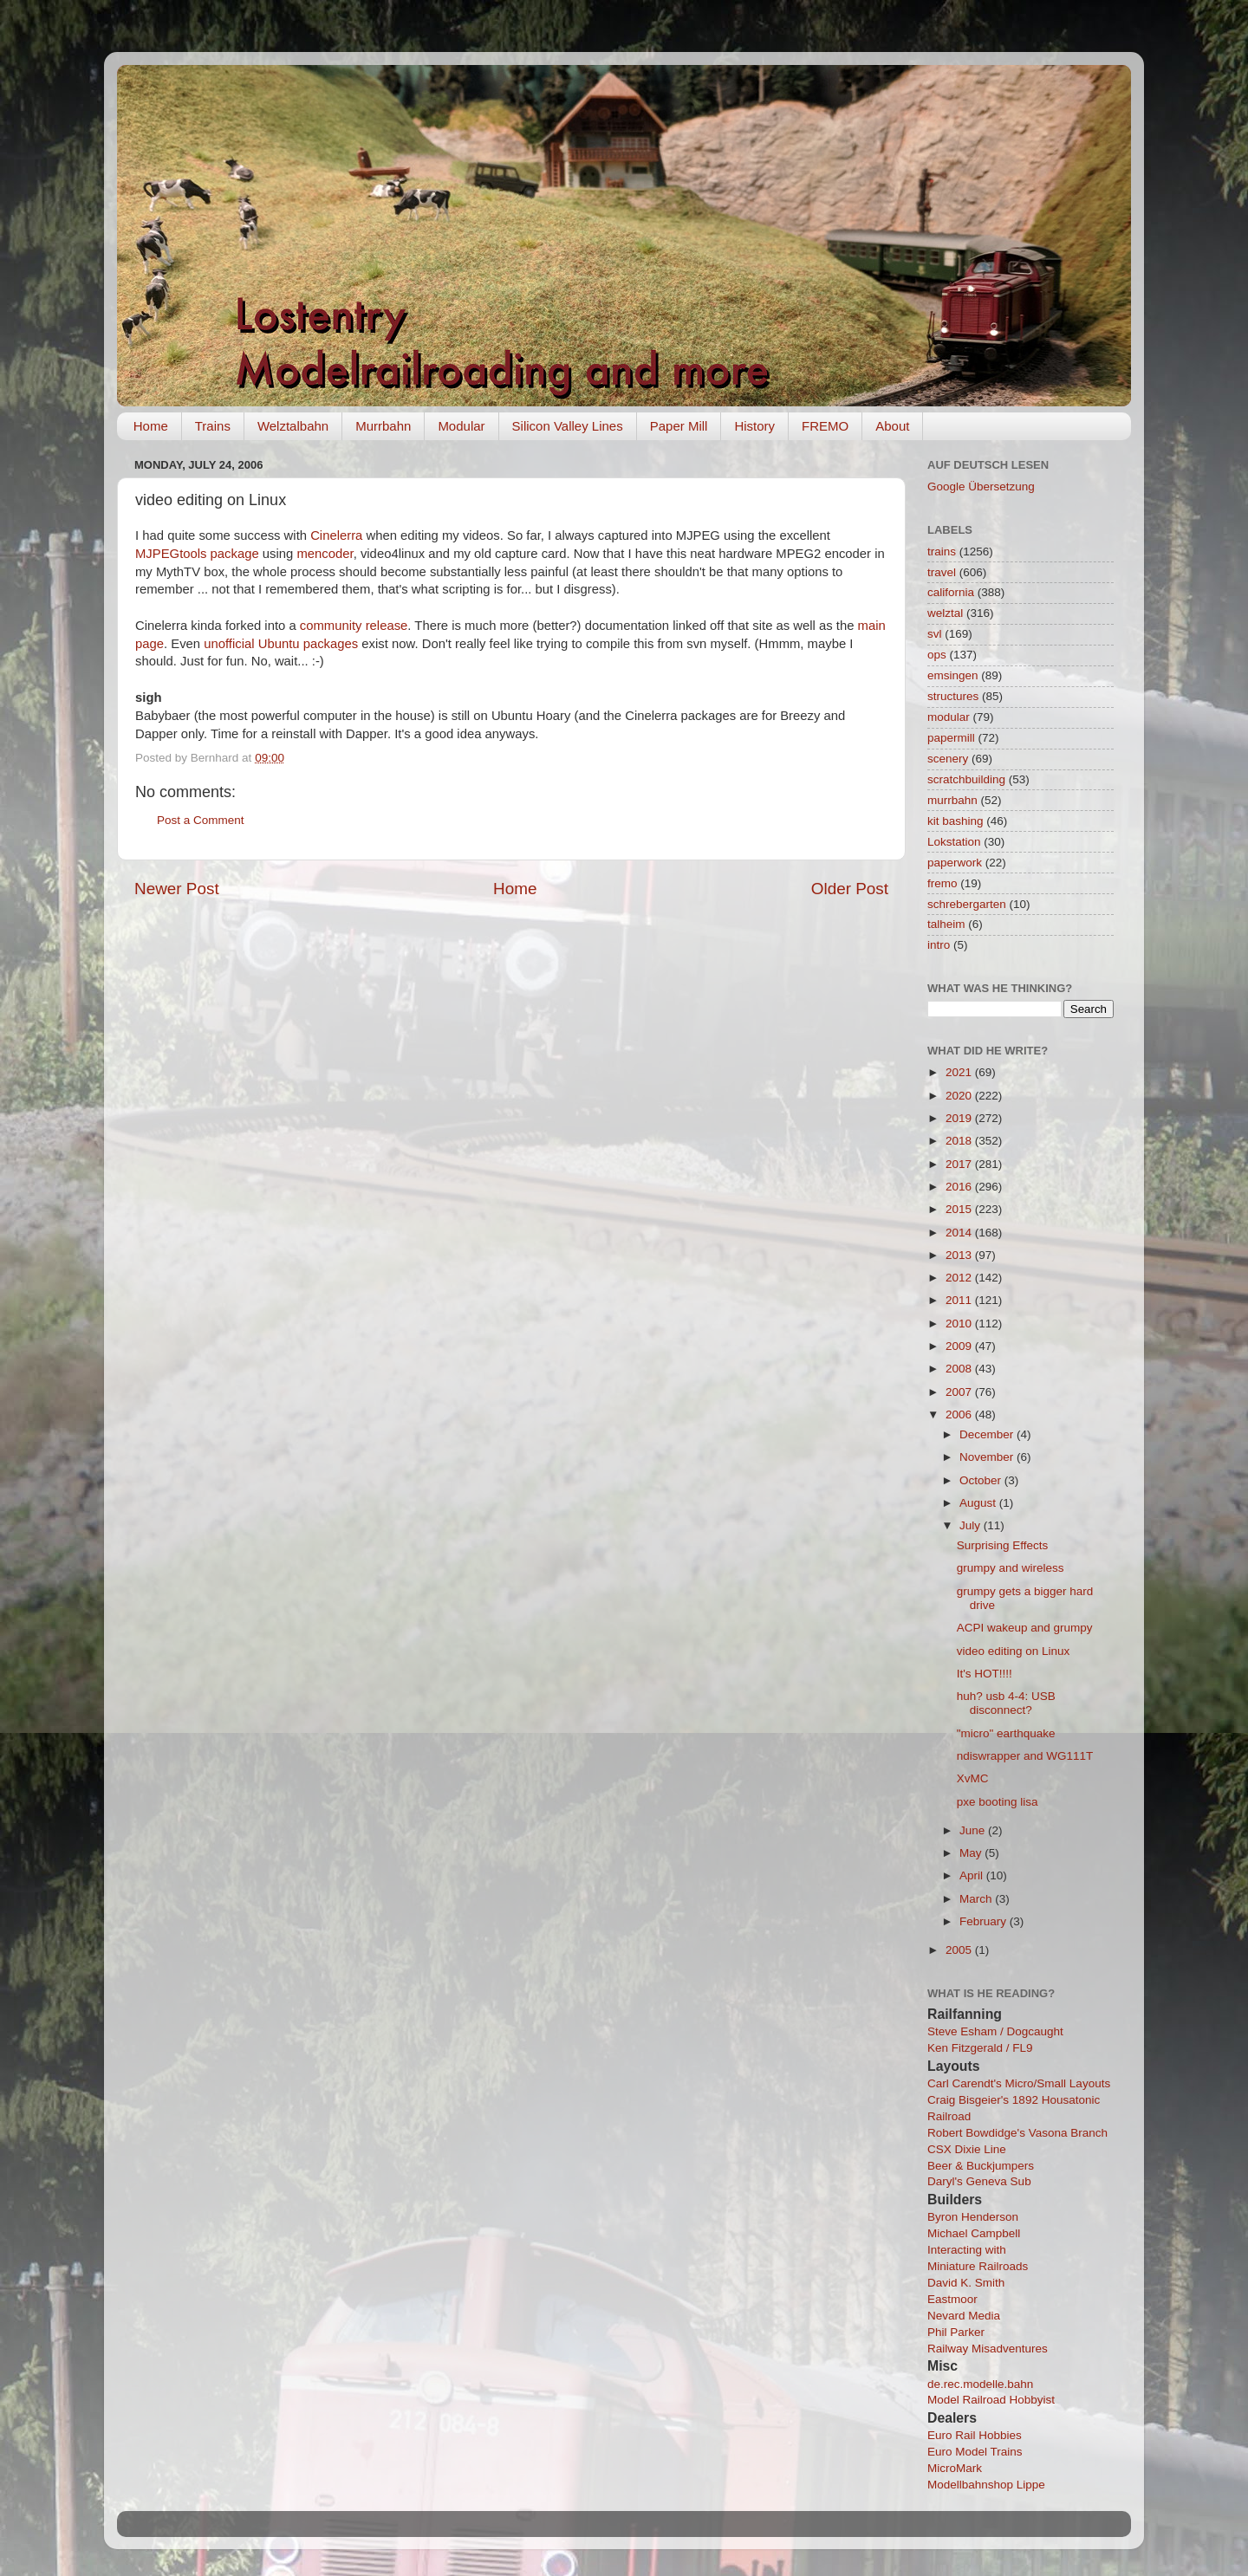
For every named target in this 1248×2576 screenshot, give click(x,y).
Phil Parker (956, 2332)
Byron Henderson (972, 2216)
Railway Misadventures (987, 2348)
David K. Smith (965, 2282)
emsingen (952, 675)
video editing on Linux (1013, 1651)
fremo (942, 883)
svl (934, 633)
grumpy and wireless (1010, 1567)
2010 (960, 1323)
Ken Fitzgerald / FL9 (980, 2047)
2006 (960, 1414)
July (971, 1525)
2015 (960, 1209)
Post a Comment (200, 820)
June (973, 1830)
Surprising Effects (1003, 1545)
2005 (960, 1949)
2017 (960, 1164)
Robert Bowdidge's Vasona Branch (1017, 2132)
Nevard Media (963, 2315)
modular (948, 717)
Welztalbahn (292, 426)
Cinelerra (336, 535)
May (972, 1852)
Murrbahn (383, 426)
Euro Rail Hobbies (974, 2435)
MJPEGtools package (197, 554)
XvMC (973, 1778)
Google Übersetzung (981, 486)
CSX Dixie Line (966, 2149)
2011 (960, 1300)
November (988, 1456)
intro (938, 944)
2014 (960, 1232)
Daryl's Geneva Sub (979, 2181)
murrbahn (952, 800)
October (981, 1480)
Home (150, 426)
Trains (213, 426)
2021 (960, 1072)
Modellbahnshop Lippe (986, 2484)
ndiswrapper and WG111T (1025, 1755)
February (984, 1921)
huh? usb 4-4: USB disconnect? (1006, 1703)
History (754, 426)
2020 (960, 1095)
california (950, 592)
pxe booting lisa (997, 1801)
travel (941, 572)
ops (936, 654)
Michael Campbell (973, 2233)
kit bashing (955, 820)
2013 (960, 1255)
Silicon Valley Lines (567, 426)
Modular (461, 426)
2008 (960, 1368)
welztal (945, 613)
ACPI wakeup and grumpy (1025, 1627)
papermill (951, 737)
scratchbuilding (966, 779)
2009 (960, 1346)
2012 (960, 1277)
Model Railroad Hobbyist (991, 2399)
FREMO (825, 426)
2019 (960, 1118)
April (972, 1875)
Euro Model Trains (975, 2451)
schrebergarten (966, 904)
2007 (960, 1391)
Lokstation (954, 841)
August (979, 1502)
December (988, 1434)
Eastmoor (952, 2299)
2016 (960, 1186)
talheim (946, 924)
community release (354, 626)
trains (941, 551)
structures (952, 696)
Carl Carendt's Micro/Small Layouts (1018, 2083)
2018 (960, 1140)
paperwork (954, 862)
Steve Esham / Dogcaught (995, 2031)
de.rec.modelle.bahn (980, 2384)
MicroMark (954, 2468)
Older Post (849, 888)
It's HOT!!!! (984, 1673)
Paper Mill (679, 426)
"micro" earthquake (1006, 1733)
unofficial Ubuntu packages (281, 644)
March (977, 1898)
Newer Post (176, 888)
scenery (947, 758)
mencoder (324, 554)
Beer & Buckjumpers (980, 2165)
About (892, 426)
